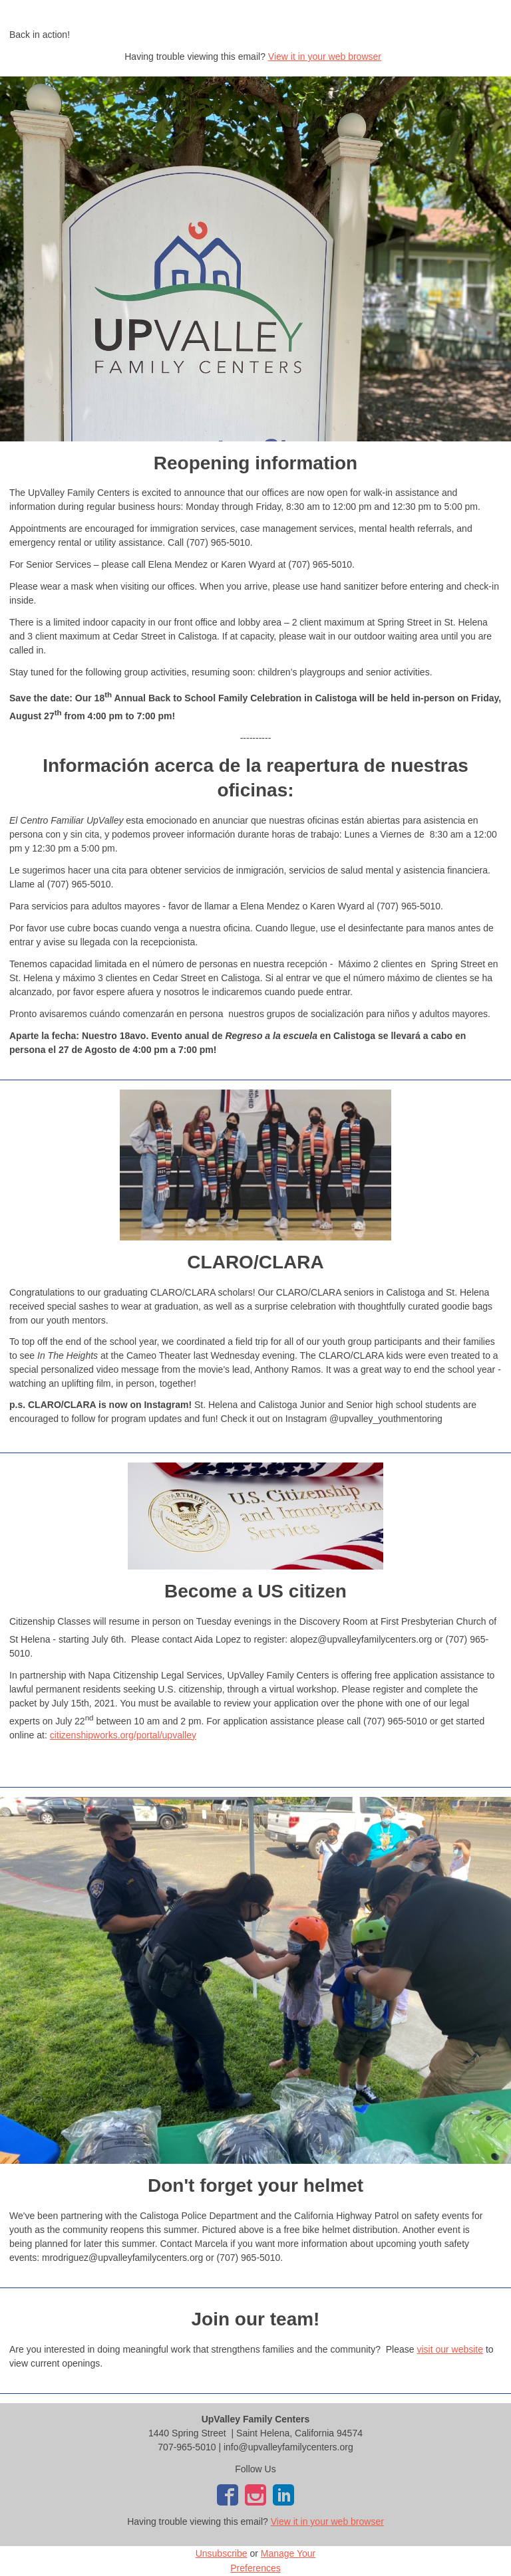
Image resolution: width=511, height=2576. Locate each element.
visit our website (450, 2349)
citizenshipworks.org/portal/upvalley (123, 1735)
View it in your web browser (324, 56)
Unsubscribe (222, 2553)
